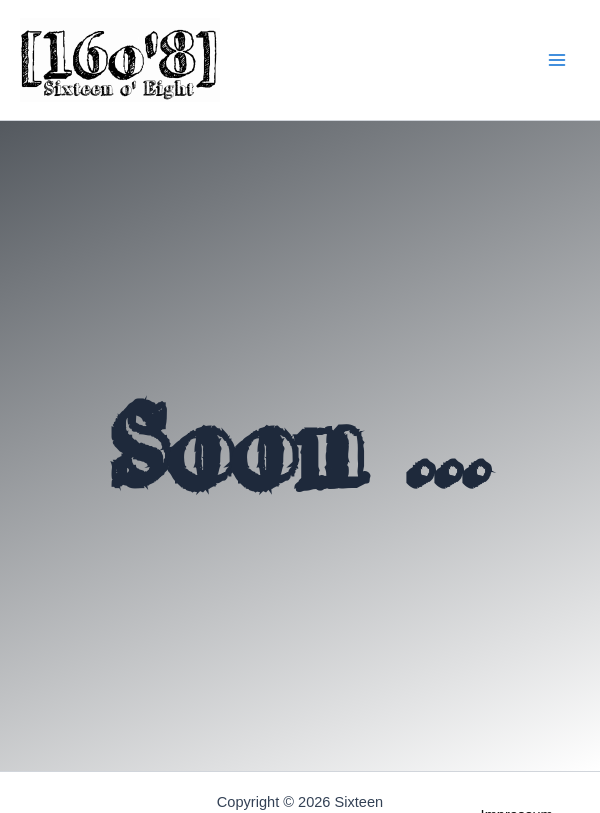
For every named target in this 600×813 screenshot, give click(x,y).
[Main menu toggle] (556, 60)
